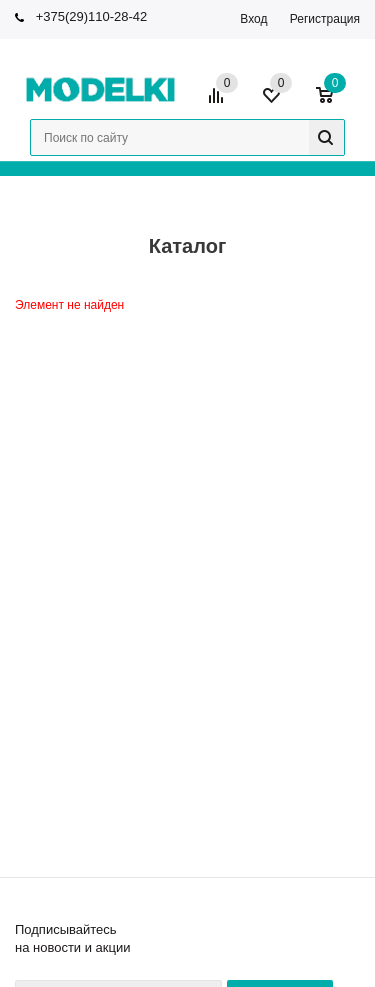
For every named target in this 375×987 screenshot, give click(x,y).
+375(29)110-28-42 (92, 16)
